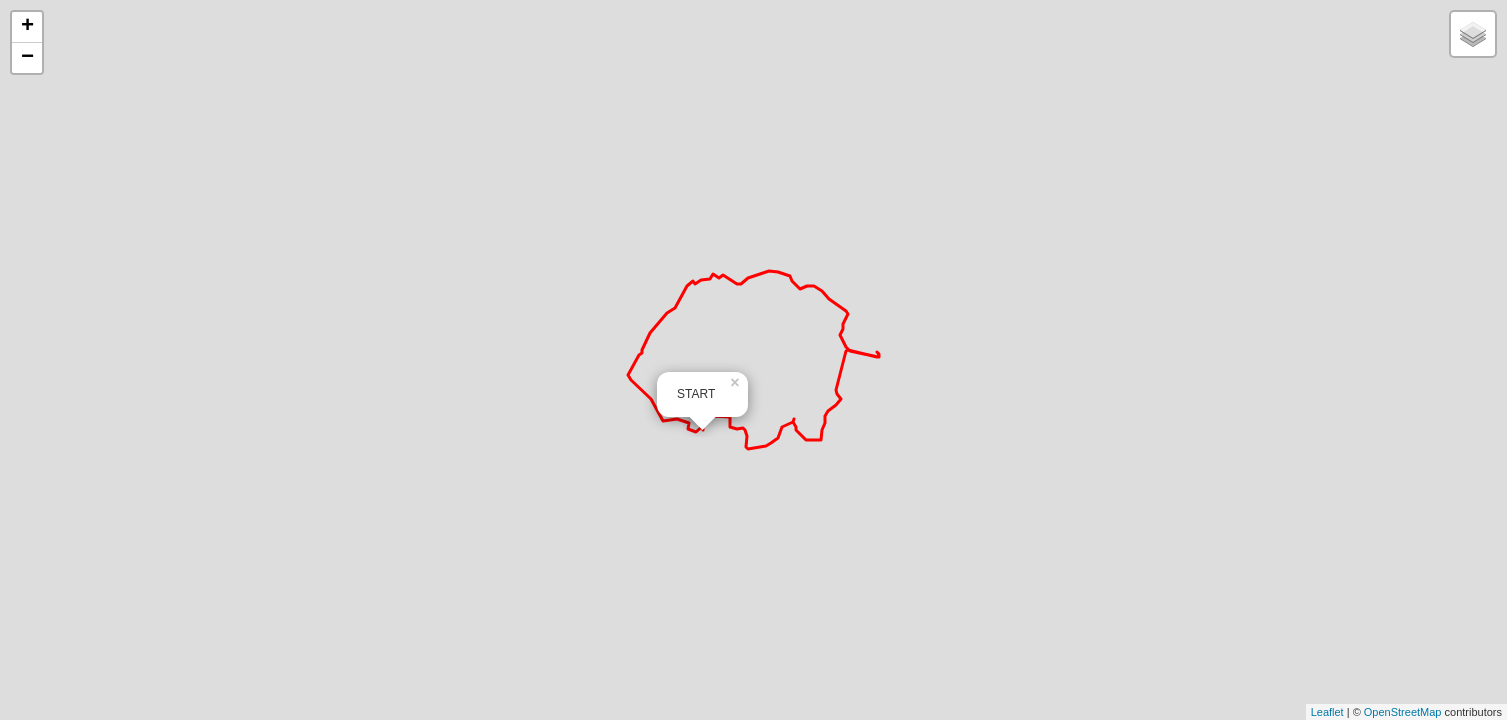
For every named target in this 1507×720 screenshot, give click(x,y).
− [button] (27, 58)
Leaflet (1327, 712)
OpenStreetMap (1403, 712)
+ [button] (27, 27)
